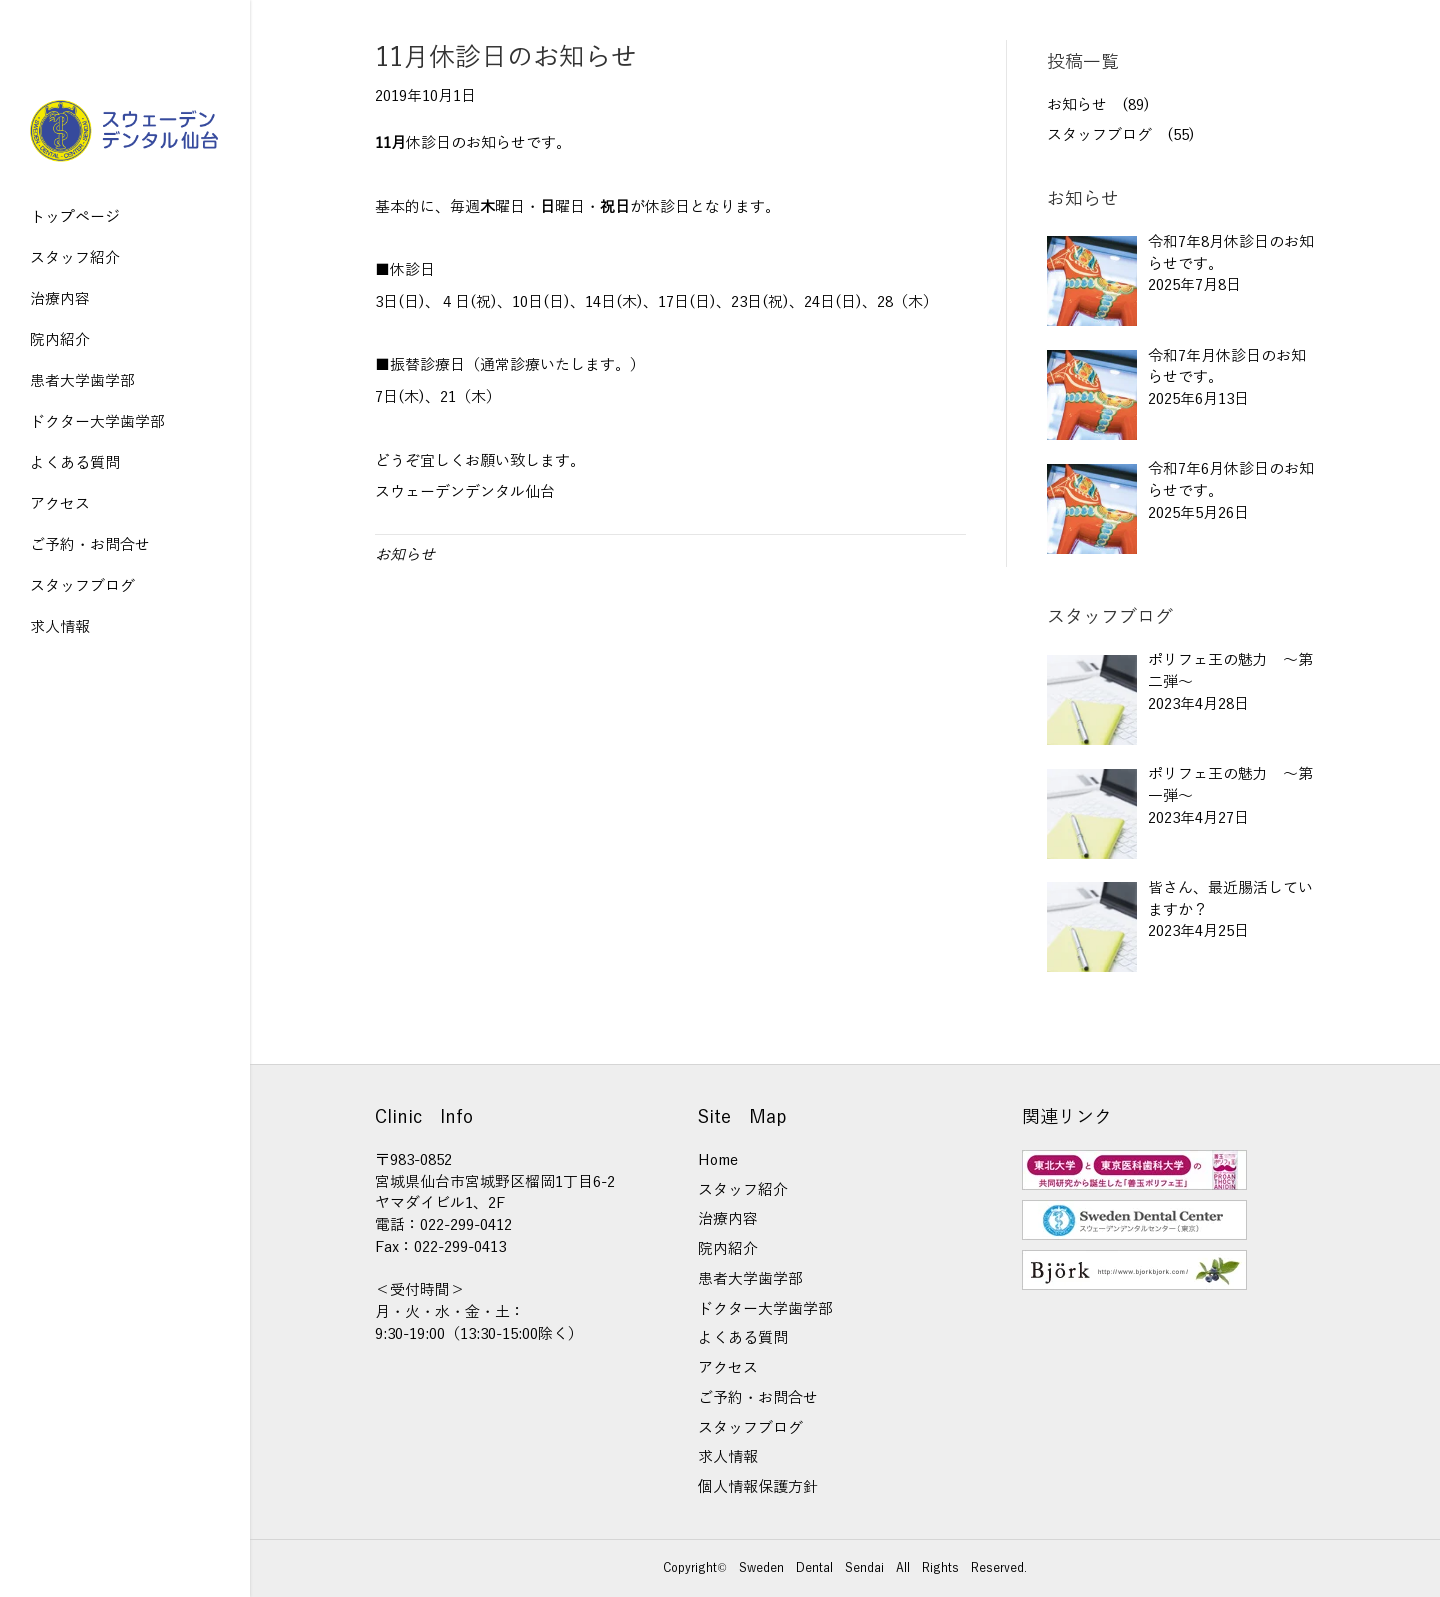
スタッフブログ (82, 586)
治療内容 (60, 299)
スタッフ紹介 (75, 258)
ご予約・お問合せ (90, 545)
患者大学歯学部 (82, 381)
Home (718, 1160)
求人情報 (60, 627)
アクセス (60, 504)
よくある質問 (75, 463)
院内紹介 (60, 340)
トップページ (75, 217)
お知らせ (405, 555)
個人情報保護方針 (758, 1487)
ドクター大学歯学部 (97, 422)
